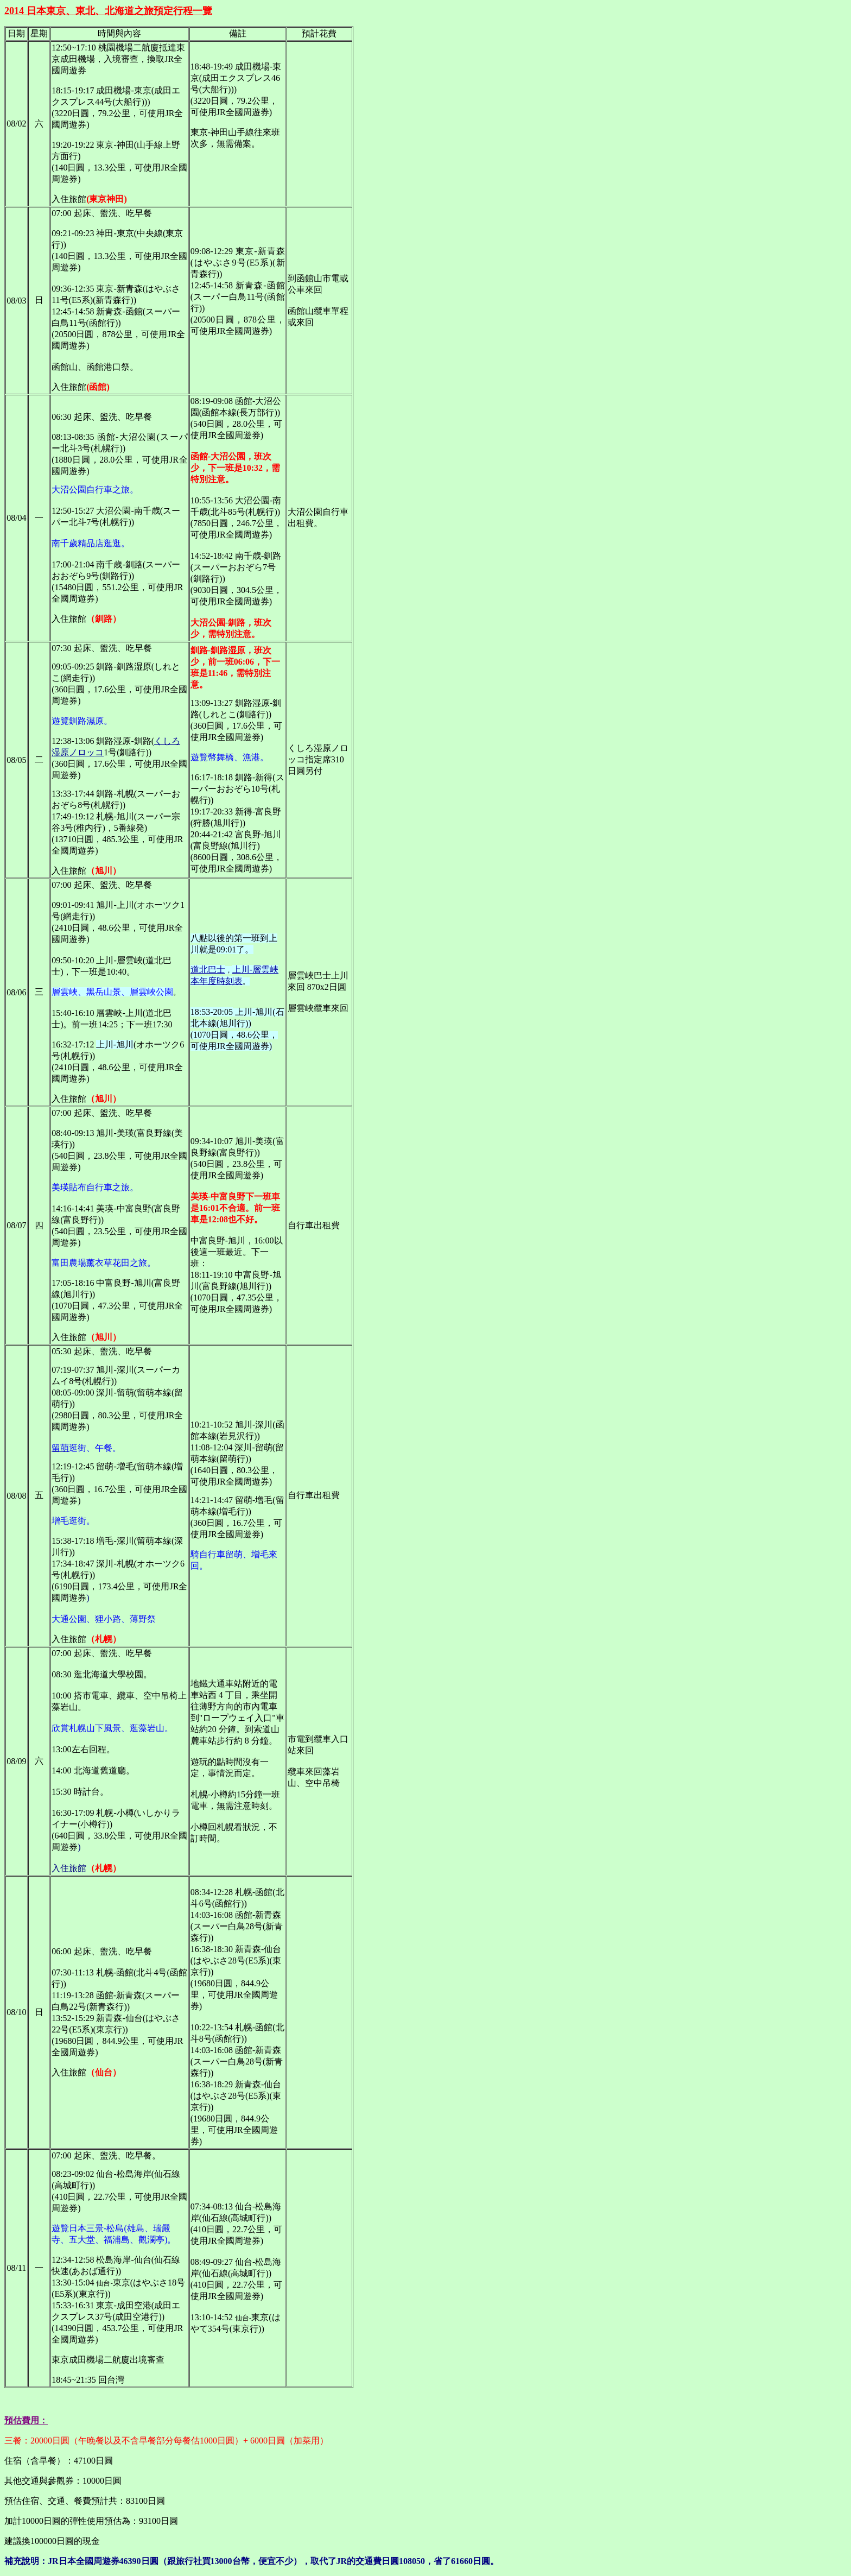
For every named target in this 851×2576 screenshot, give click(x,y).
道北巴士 (207, 969)
